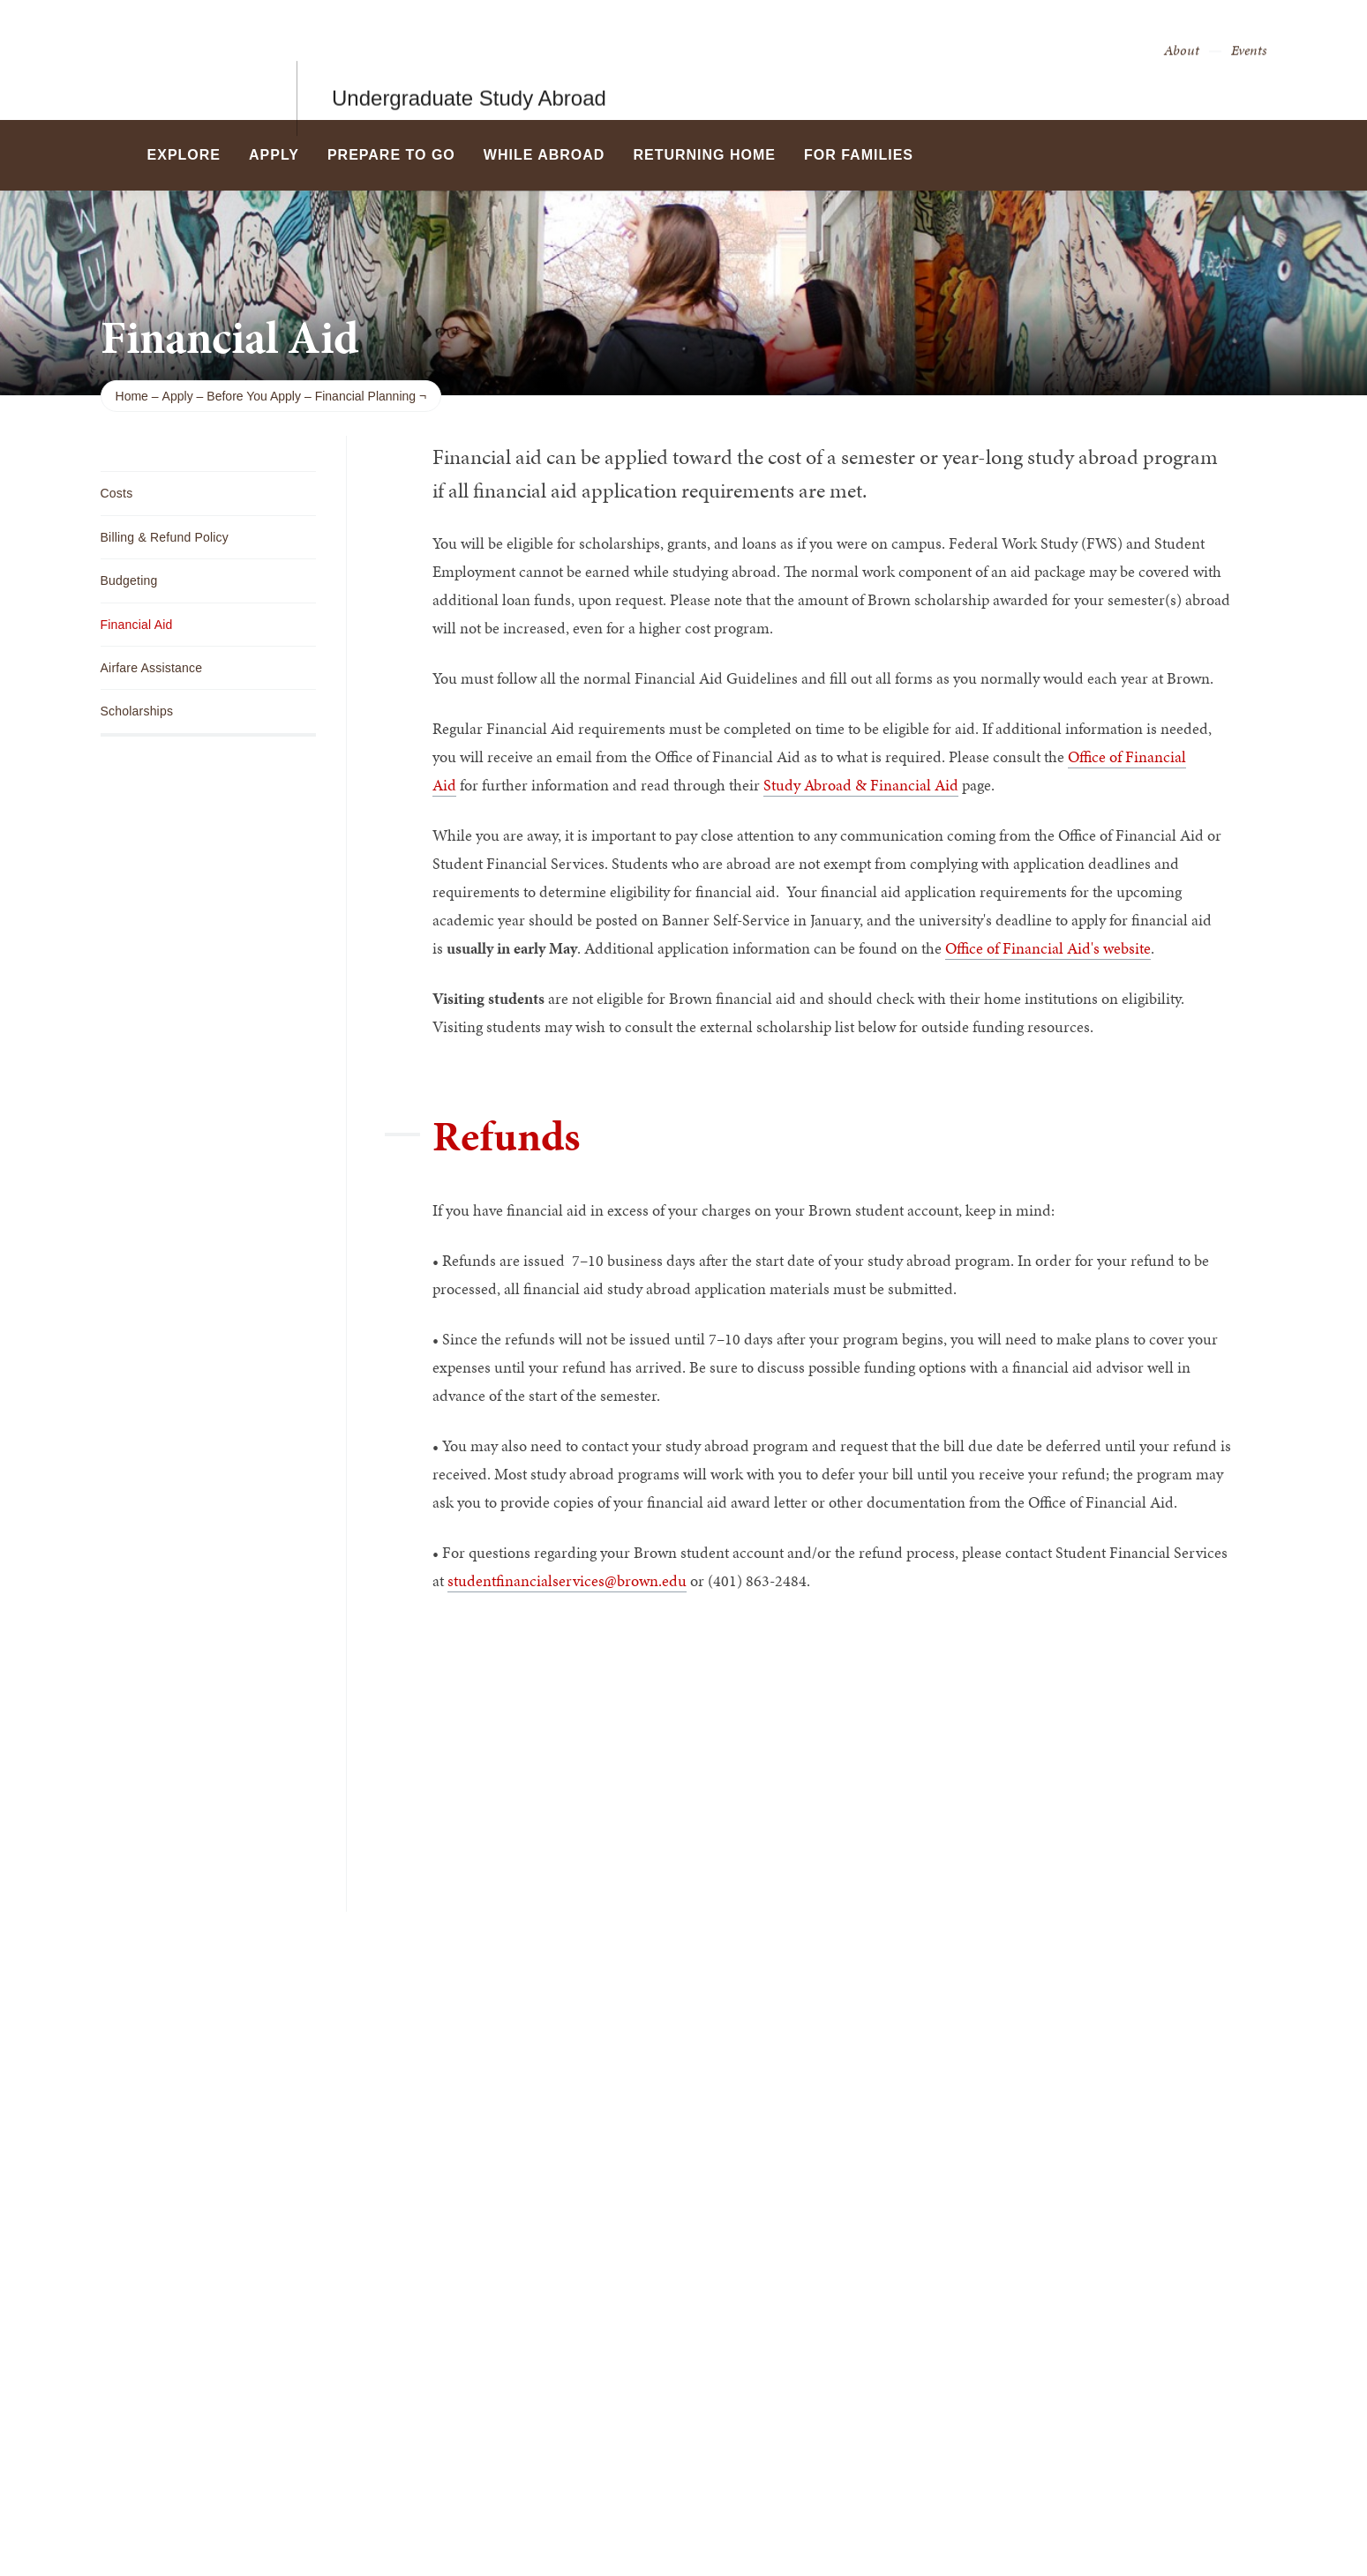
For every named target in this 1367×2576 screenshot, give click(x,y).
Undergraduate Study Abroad (469, 59)
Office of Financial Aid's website (1048, 948)
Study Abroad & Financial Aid (860, 785)
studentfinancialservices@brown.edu (567, 1580)
